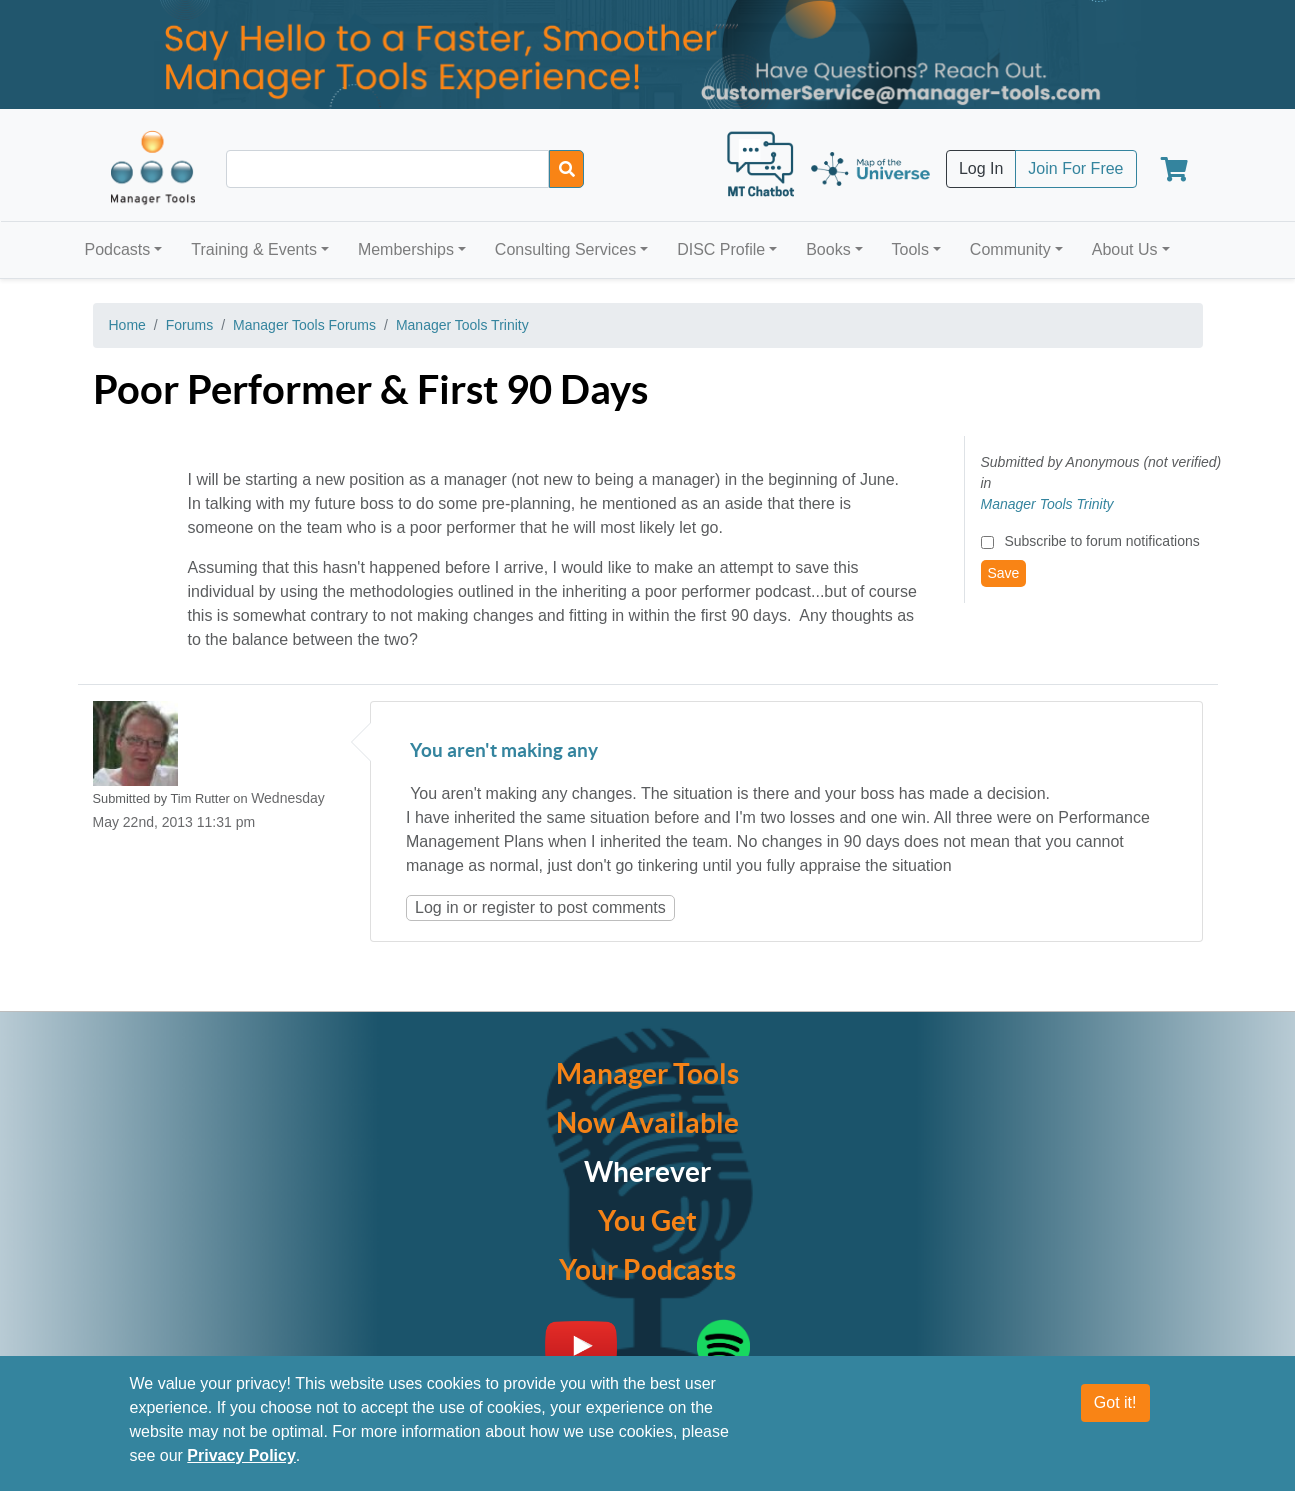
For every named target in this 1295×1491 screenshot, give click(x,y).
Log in (437, 907)
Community (1010, 249)
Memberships (406, 249)
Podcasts (118, 249)
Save (1004, 573)
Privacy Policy (241, 1456)
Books (828, 249)
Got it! (1115, 1403)
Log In (981, 168)
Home (127, 325)
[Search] (566, 169)
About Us (1125, 249)
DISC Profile (721, 249)
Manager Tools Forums (304, 325)
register (508, 907)
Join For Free (1075, 168)
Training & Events (254, 249)
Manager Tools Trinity (462, 325)
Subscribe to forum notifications (1101, 541)
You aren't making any (502, 751)
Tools (910, 249)
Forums (189, 325)
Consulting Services (565, 249)
